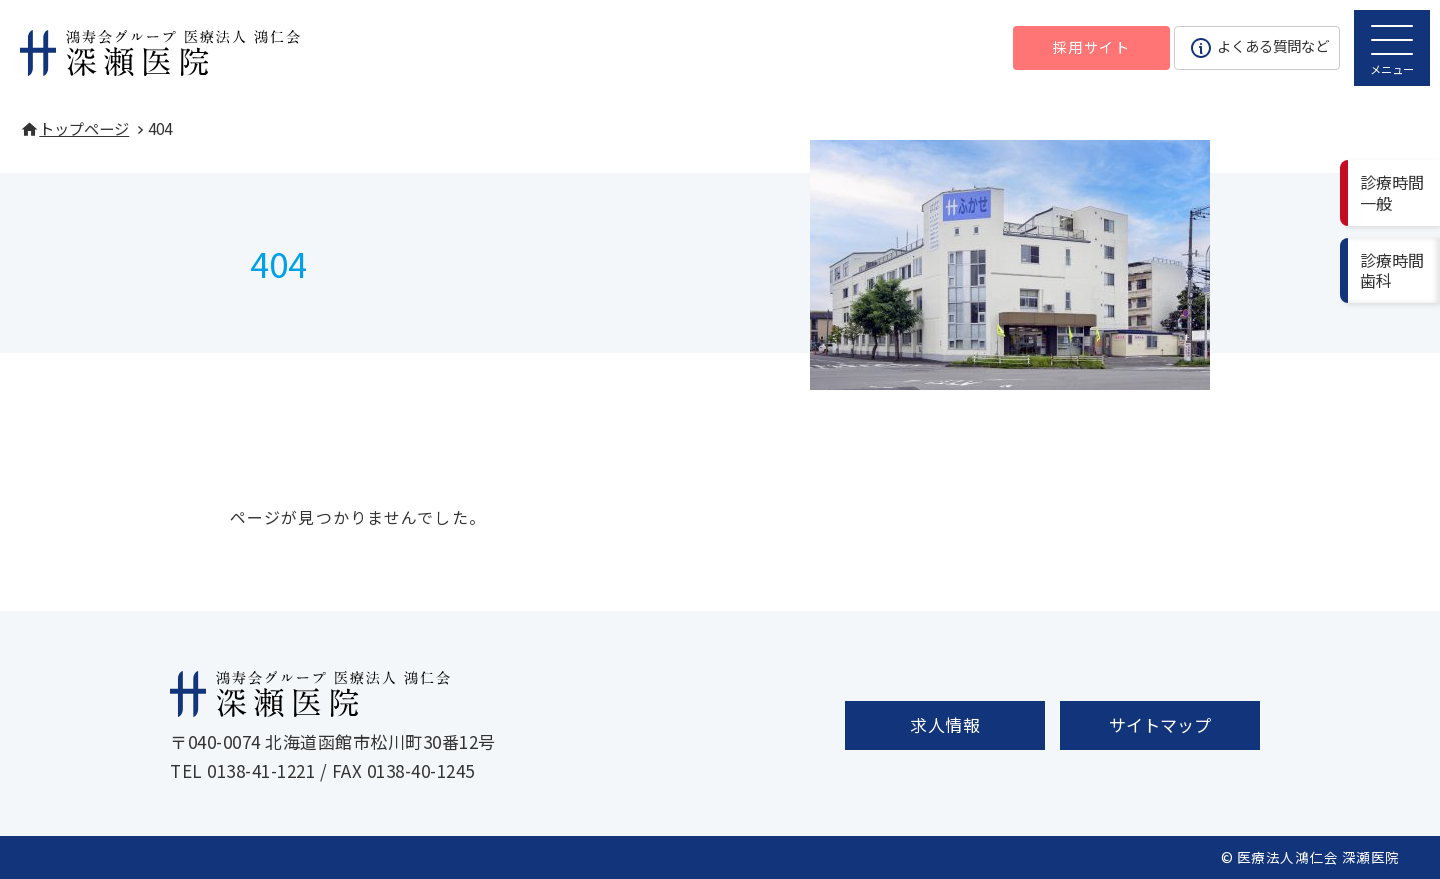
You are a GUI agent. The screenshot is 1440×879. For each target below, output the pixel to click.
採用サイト (1091, 46)
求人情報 (945, 724)
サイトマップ (1160, 724)
